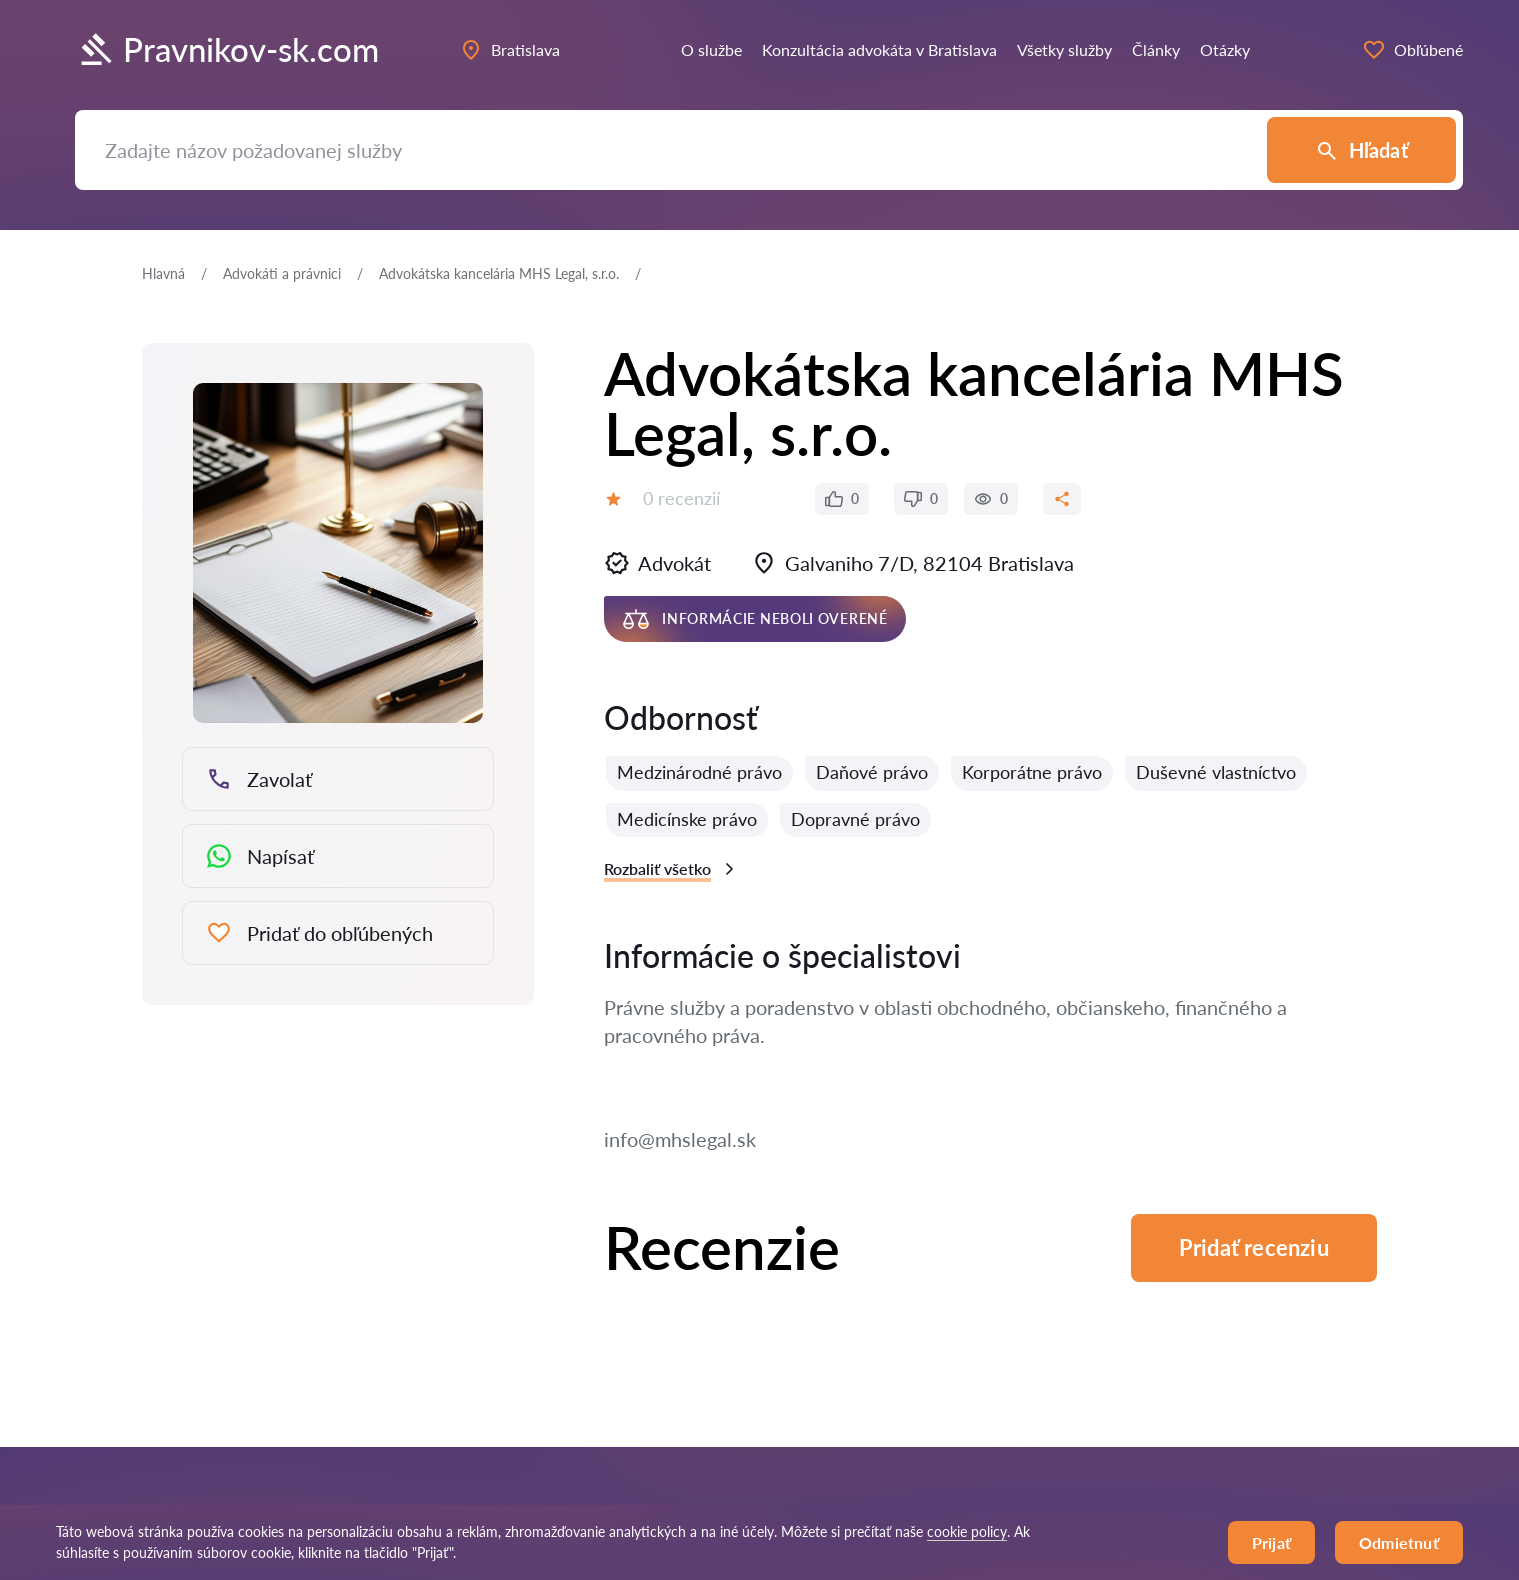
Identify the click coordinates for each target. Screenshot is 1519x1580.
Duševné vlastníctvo (1216, 772)
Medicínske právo (687, 819)
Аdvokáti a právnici (282, 273)
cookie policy (967, 1531)
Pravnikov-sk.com (227, 50)
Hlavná (163, 273)
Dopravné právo (855, 819)
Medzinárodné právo (699, 772)
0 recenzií (681, 498)
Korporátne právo (1032, 772)
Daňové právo (872, 772)
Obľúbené (1412, 50)
